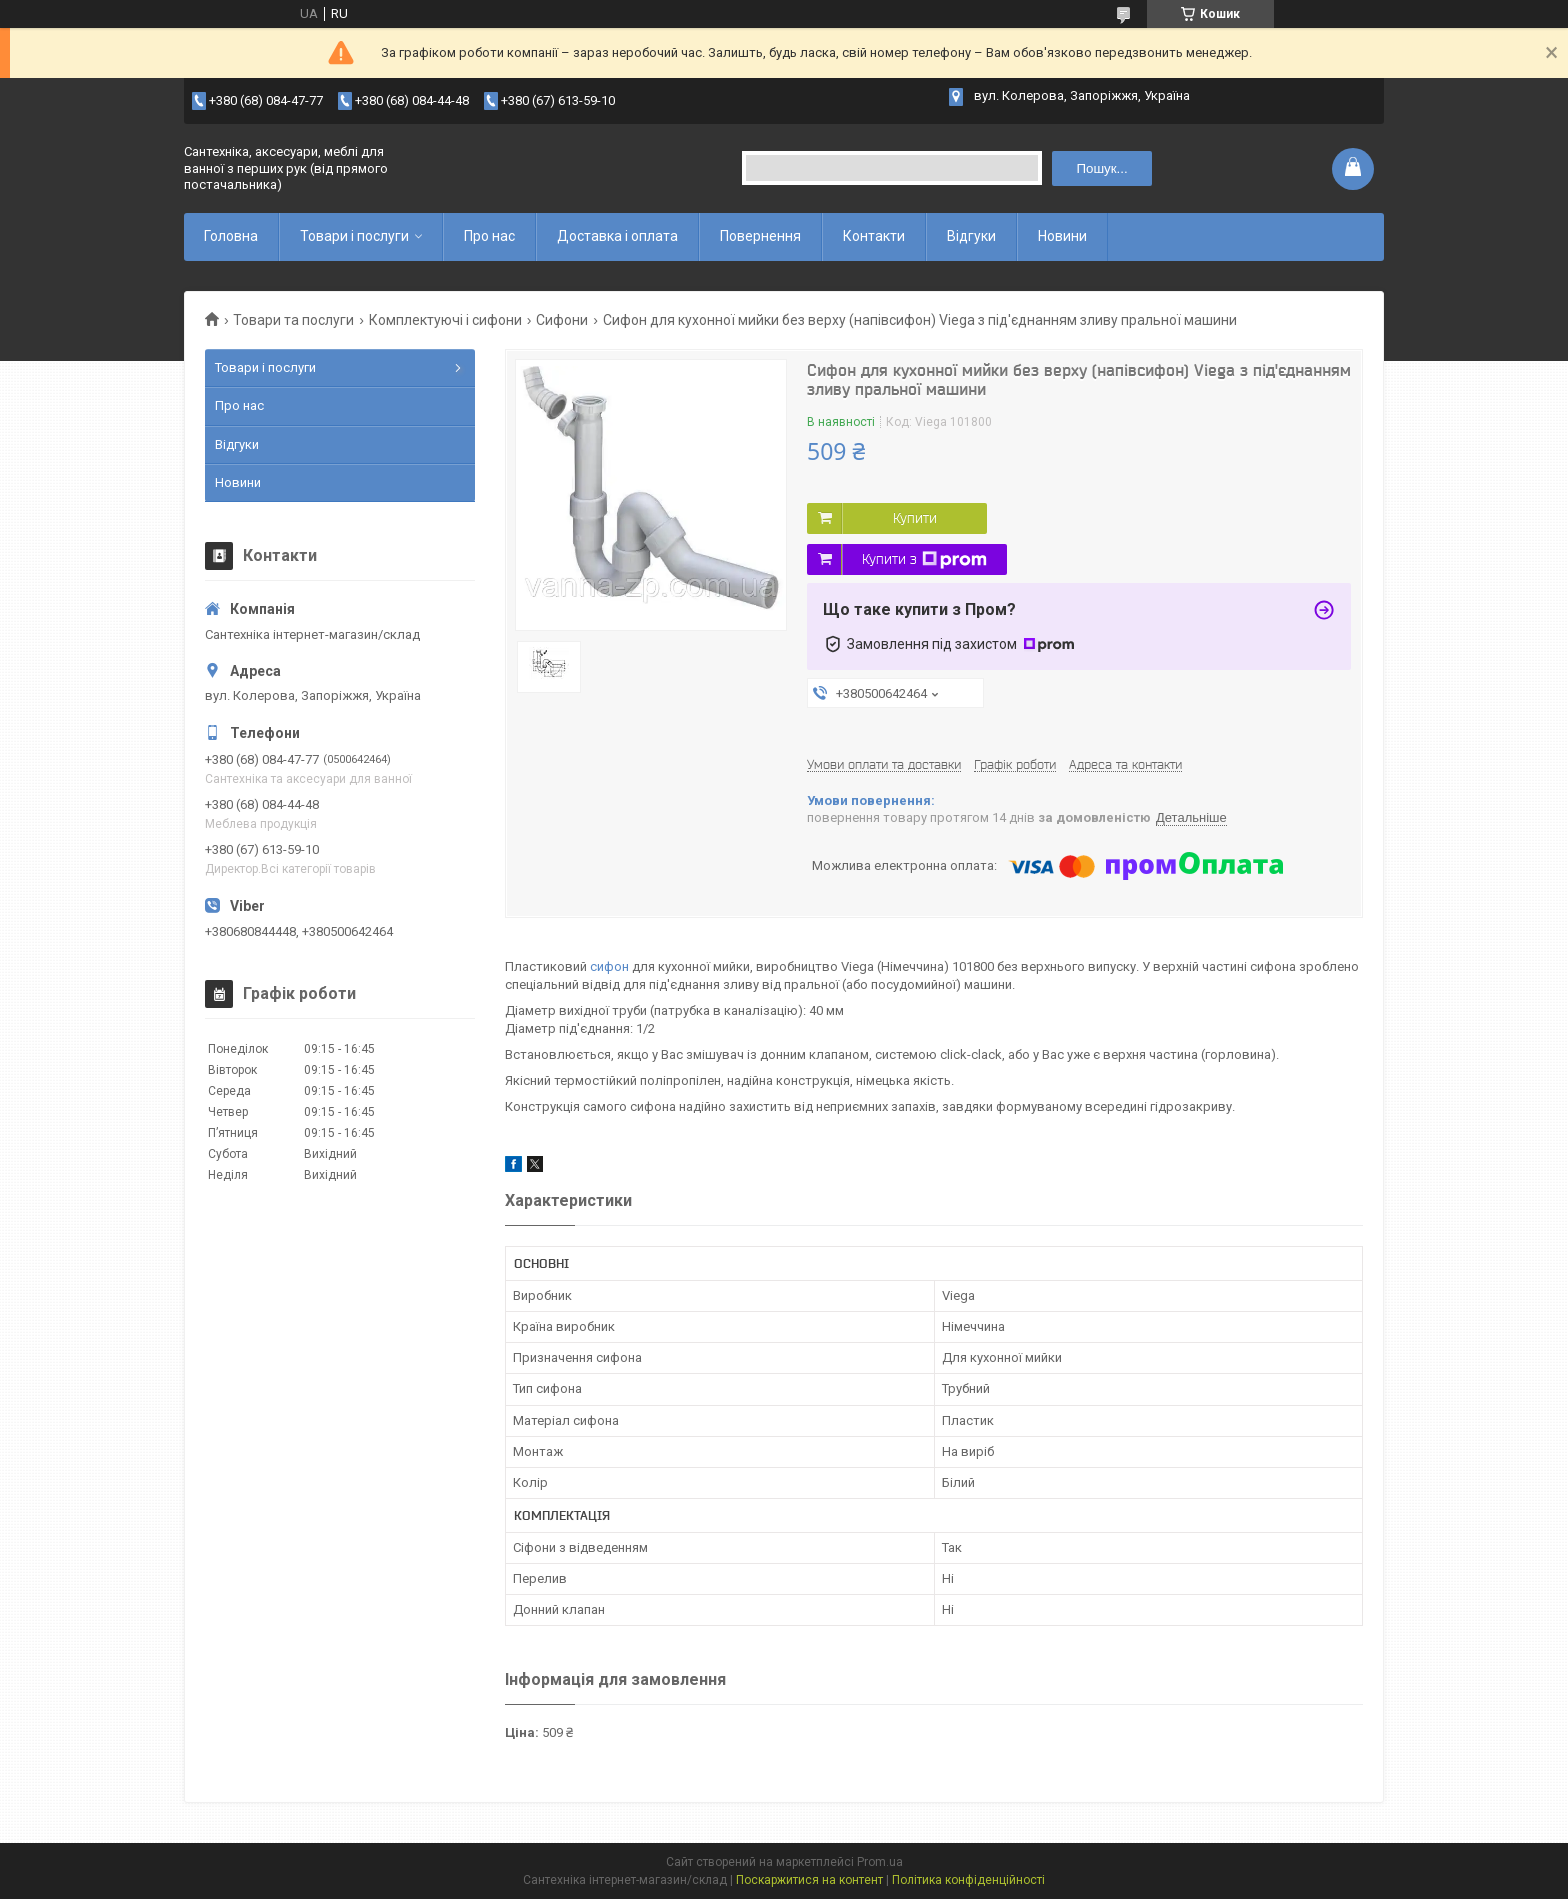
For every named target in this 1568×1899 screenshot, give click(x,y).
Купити (915, 518)
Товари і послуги (354, 236)
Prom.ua (880, 1862)
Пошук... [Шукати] (1101, 168)
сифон (609, 966)
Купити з (924, 560)
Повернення (760, 236)
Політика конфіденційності (968, 1880)
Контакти (874, 236)
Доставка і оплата (617, 236)
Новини (1062, 236)
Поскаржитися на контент (809, 1880)
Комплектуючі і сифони (445, 320)
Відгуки (971, 236)
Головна (231, 236)
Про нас (489, 236)
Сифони (562, 320)
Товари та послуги (293, 320)
